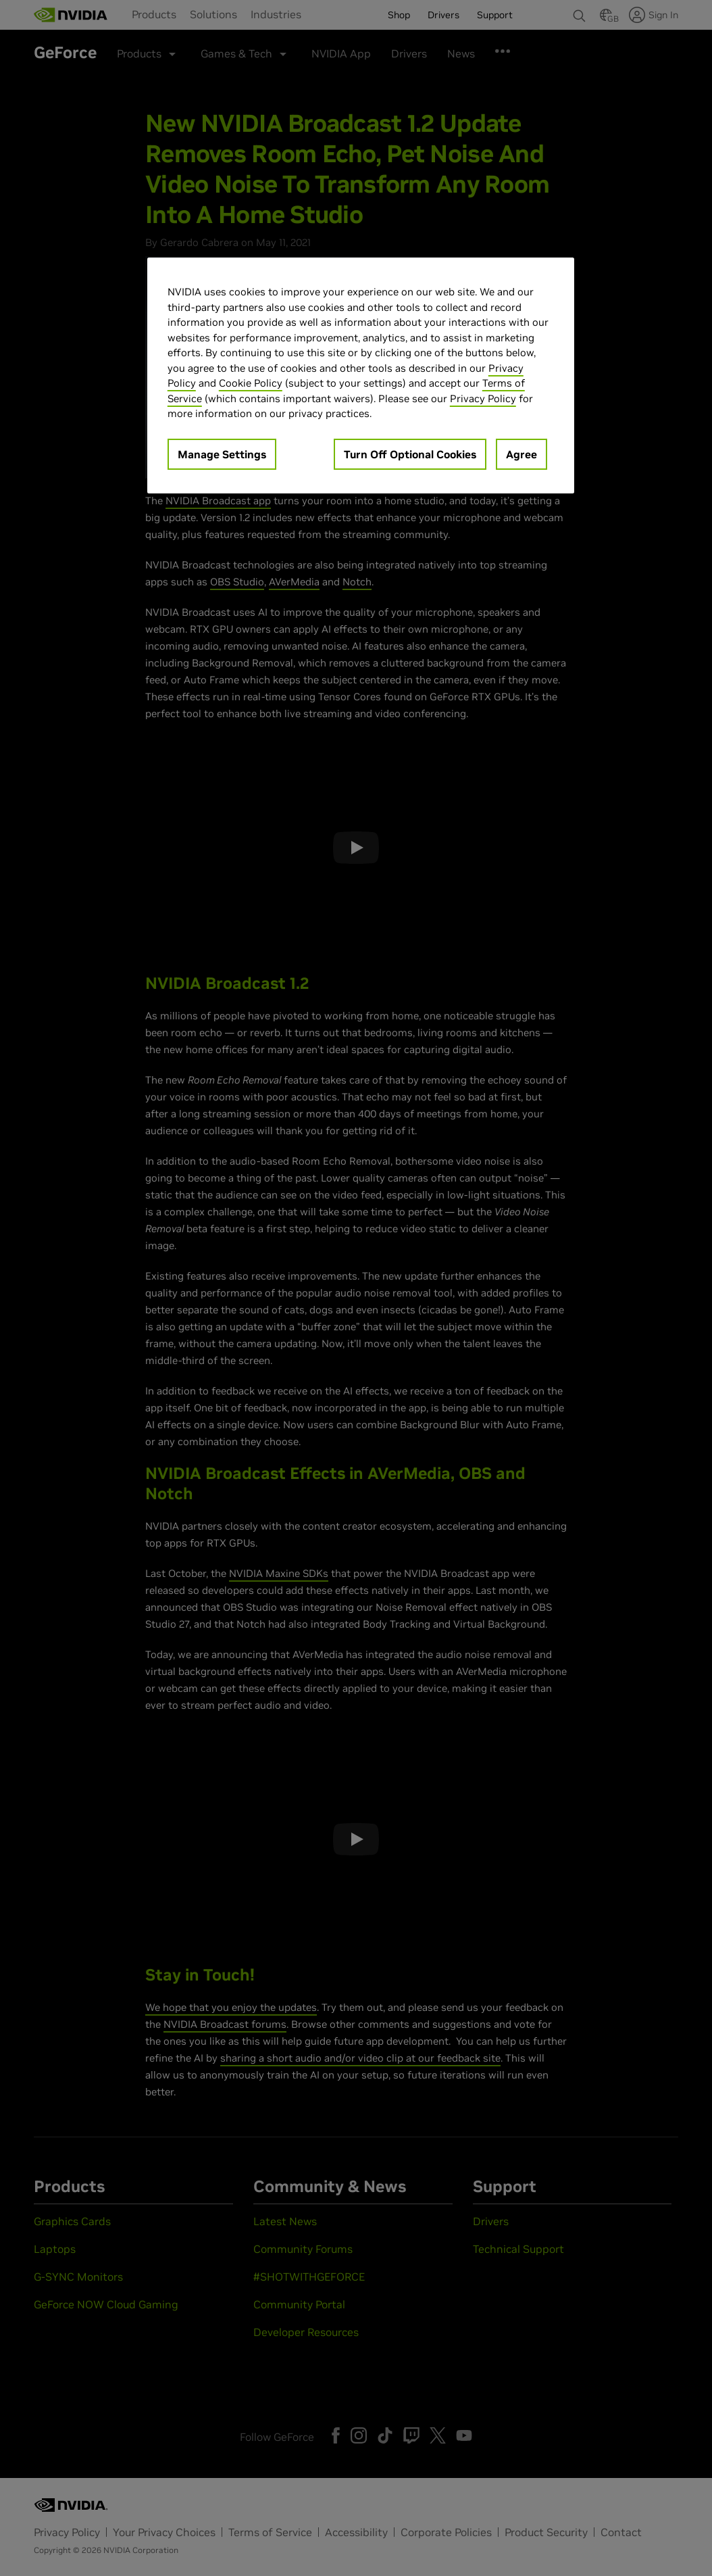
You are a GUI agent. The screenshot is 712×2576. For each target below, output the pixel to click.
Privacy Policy (483, 398)
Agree (521, 454)
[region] (360, 375)
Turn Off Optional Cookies (410, 454)
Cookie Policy (250, 382)
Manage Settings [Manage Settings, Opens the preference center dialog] (222, 454)
